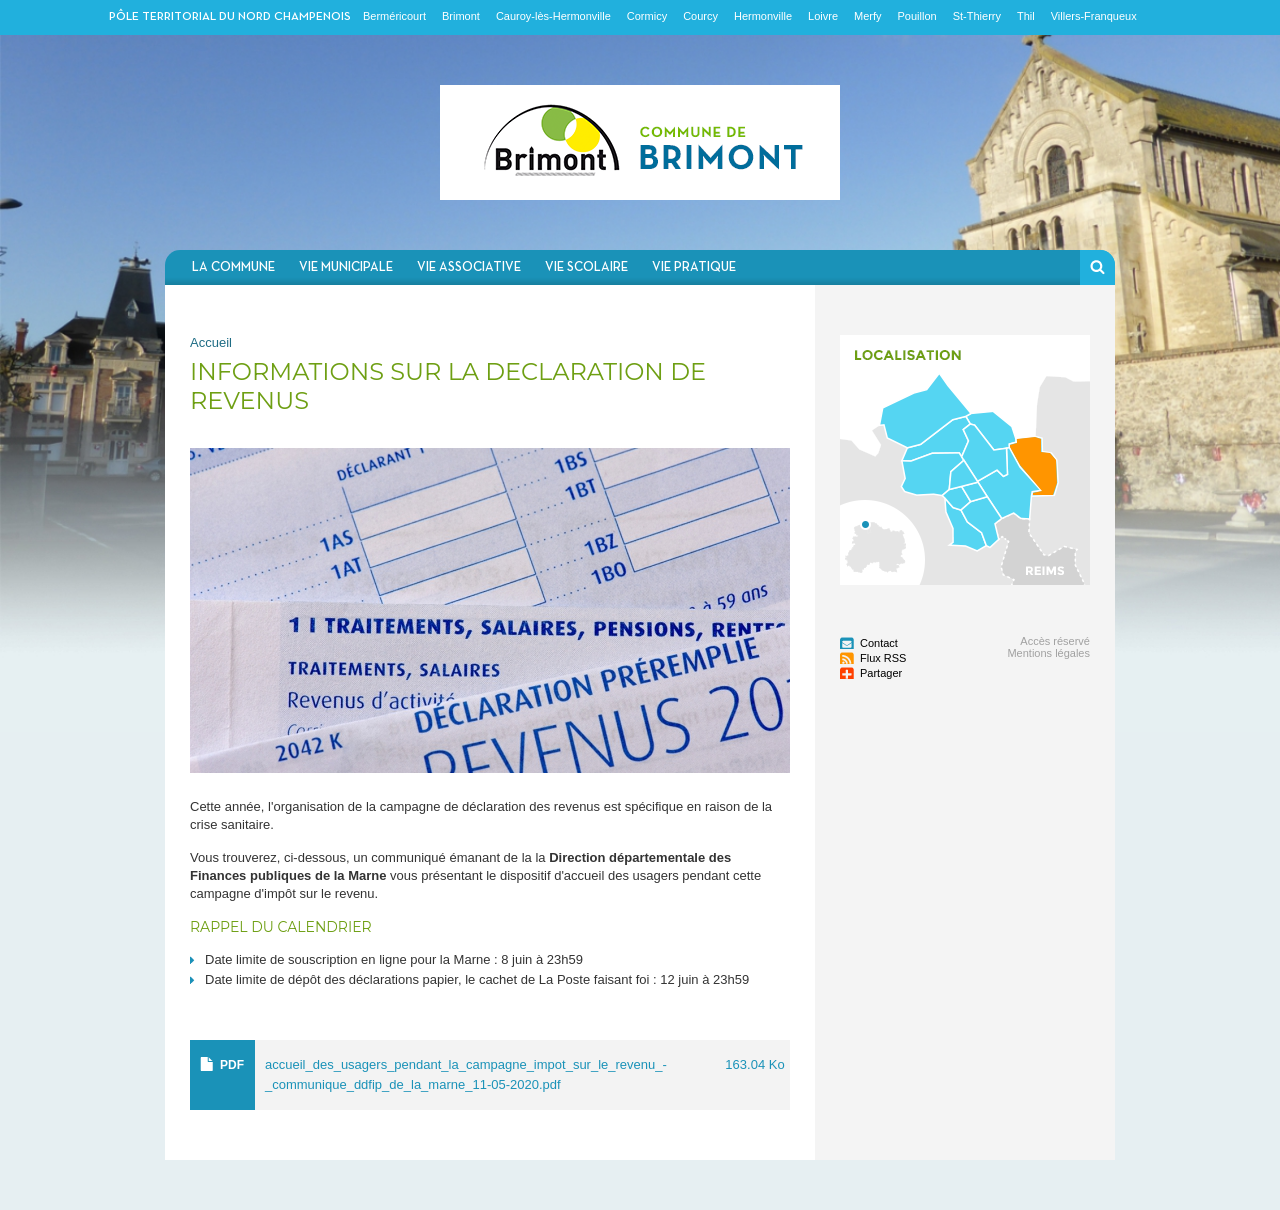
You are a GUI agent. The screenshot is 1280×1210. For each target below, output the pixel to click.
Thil (1026, 16)
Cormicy (647, 16)
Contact (879, 643)
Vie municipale (346, 267)
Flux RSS (883, 658)
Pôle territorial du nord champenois (230, 17)
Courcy (700, 16)
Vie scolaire (586, 267)
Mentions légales (1048, 653)
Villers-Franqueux (1094, 16)
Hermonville (763, 16)
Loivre (823, 16)
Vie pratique (694, 267)
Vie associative (469, 267)
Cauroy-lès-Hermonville (553, 16)
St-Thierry (977, 16)
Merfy (868, 16)
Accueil (211, 342)
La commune (233, 267)
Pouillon (917, 16)
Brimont (461, 16)
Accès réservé (1055, 641)
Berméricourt (394, 16)
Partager (881, 673)
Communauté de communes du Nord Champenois (640, 142)
